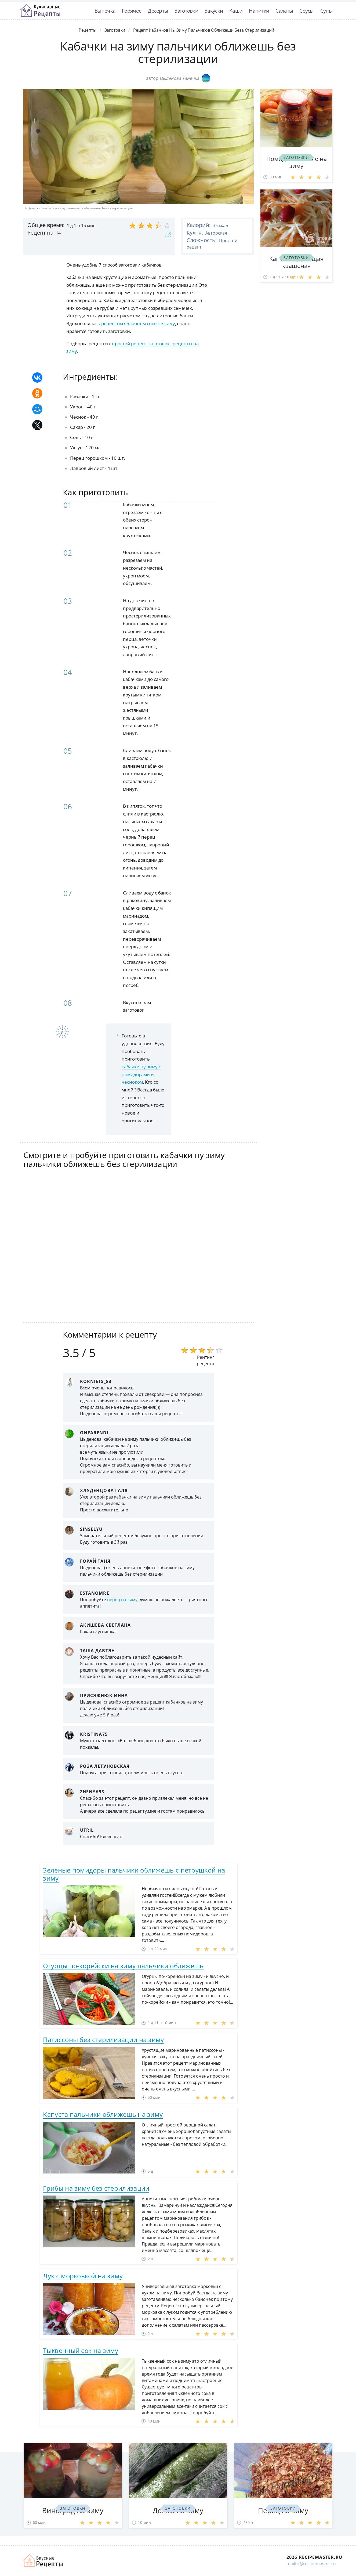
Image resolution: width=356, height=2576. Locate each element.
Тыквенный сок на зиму (80, 2350)
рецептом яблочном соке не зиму (138, 323)
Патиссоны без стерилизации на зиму (103, 2039)
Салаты (284, 10)
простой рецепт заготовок (141, 343)
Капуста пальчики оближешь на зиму (103, 2114)
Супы (326, 10)
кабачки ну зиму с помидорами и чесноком (141, 1074)
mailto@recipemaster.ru (311, 2564)
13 (168, 233)
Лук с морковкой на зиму (83, 2275)
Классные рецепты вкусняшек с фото (40, 10)
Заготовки (186, 10)
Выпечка (105, 10)
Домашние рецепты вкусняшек (43, 2560)
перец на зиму (122, 1600)
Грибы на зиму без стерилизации (96, 2188)
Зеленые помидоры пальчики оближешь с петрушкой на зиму (134, 1874)
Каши (235, 10)
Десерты (158, 10)
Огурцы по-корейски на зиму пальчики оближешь (123, 1965)
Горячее (131, 10)
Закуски (214, 10)
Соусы (306, 10)
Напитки (259, 10)
